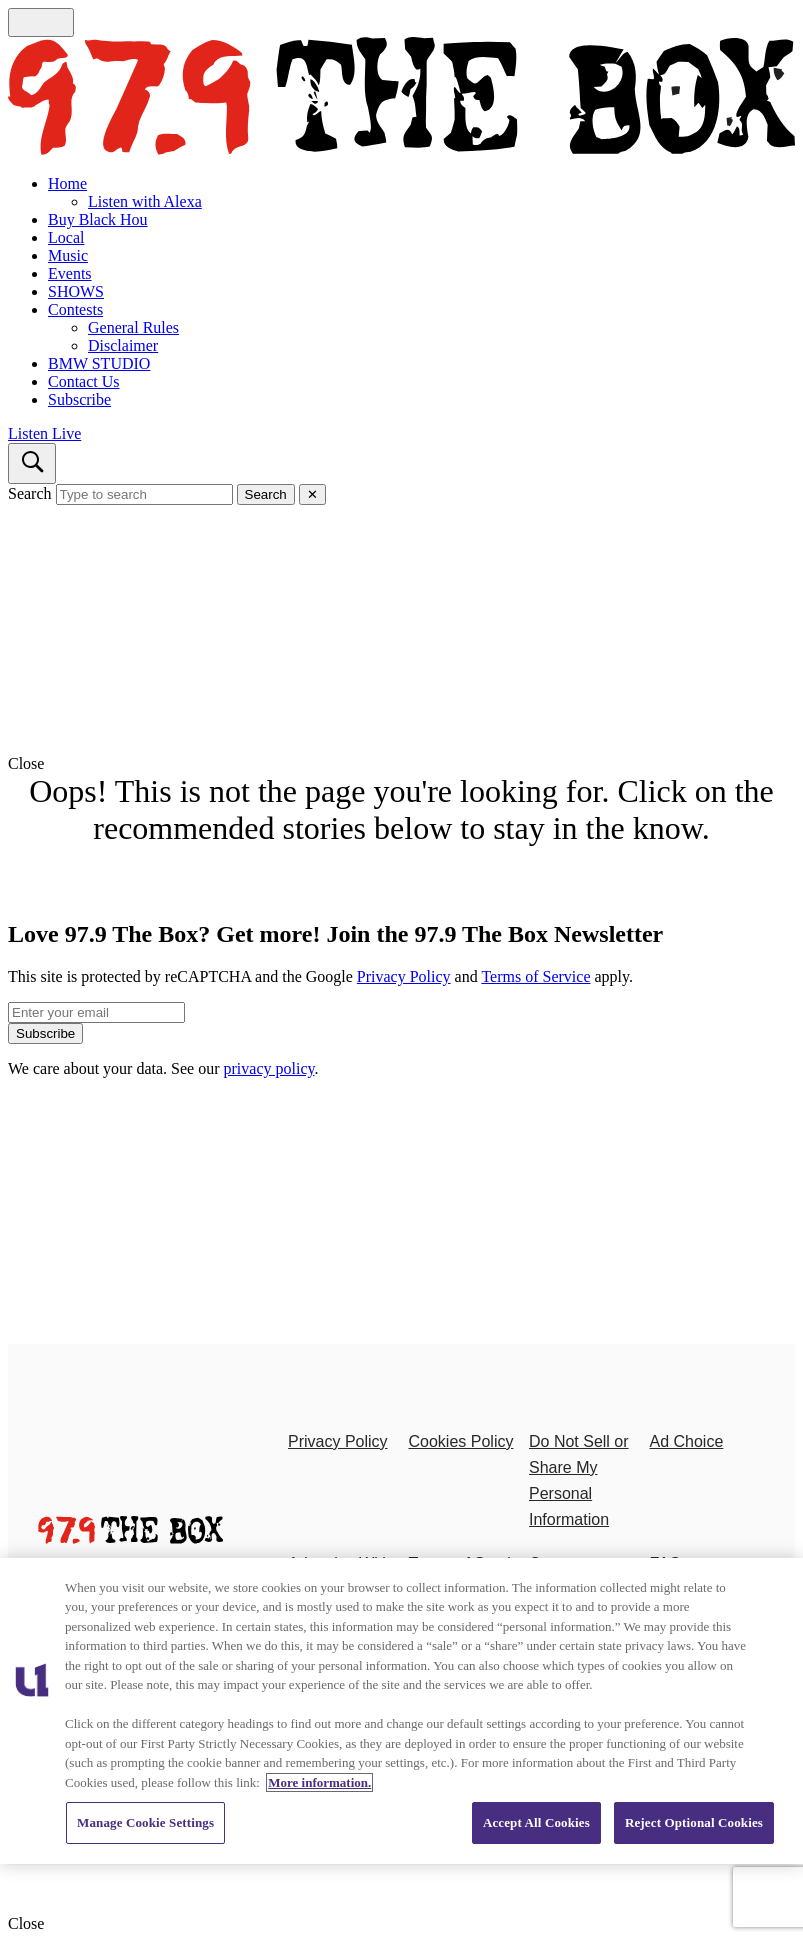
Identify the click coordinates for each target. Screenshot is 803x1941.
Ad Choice (687, 1441)
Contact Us (84, 381)
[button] (401, 764)
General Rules (133, 327)
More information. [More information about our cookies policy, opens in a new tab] (319, 1782)
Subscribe (79, 399)
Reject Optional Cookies (694, 1822)
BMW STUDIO (99, 363)
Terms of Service (535, 976)
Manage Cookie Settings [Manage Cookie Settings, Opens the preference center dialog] (145, 1822)
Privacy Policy (404, 976)
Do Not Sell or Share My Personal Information (579, 1480)
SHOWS (76, 291)
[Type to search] (144, 494)
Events (70, 273)
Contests (75, 309)
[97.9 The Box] (130, 1538)
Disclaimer (123, 345)
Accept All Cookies (536, 1822)
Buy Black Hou (98, 219)
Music (68, 255)
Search (30, 493)
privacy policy (269, 1068)
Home (67, 183)
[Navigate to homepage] (401, 98)
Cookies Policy (461, 1441)
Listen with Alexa (145, 201)
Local (66, 237)
